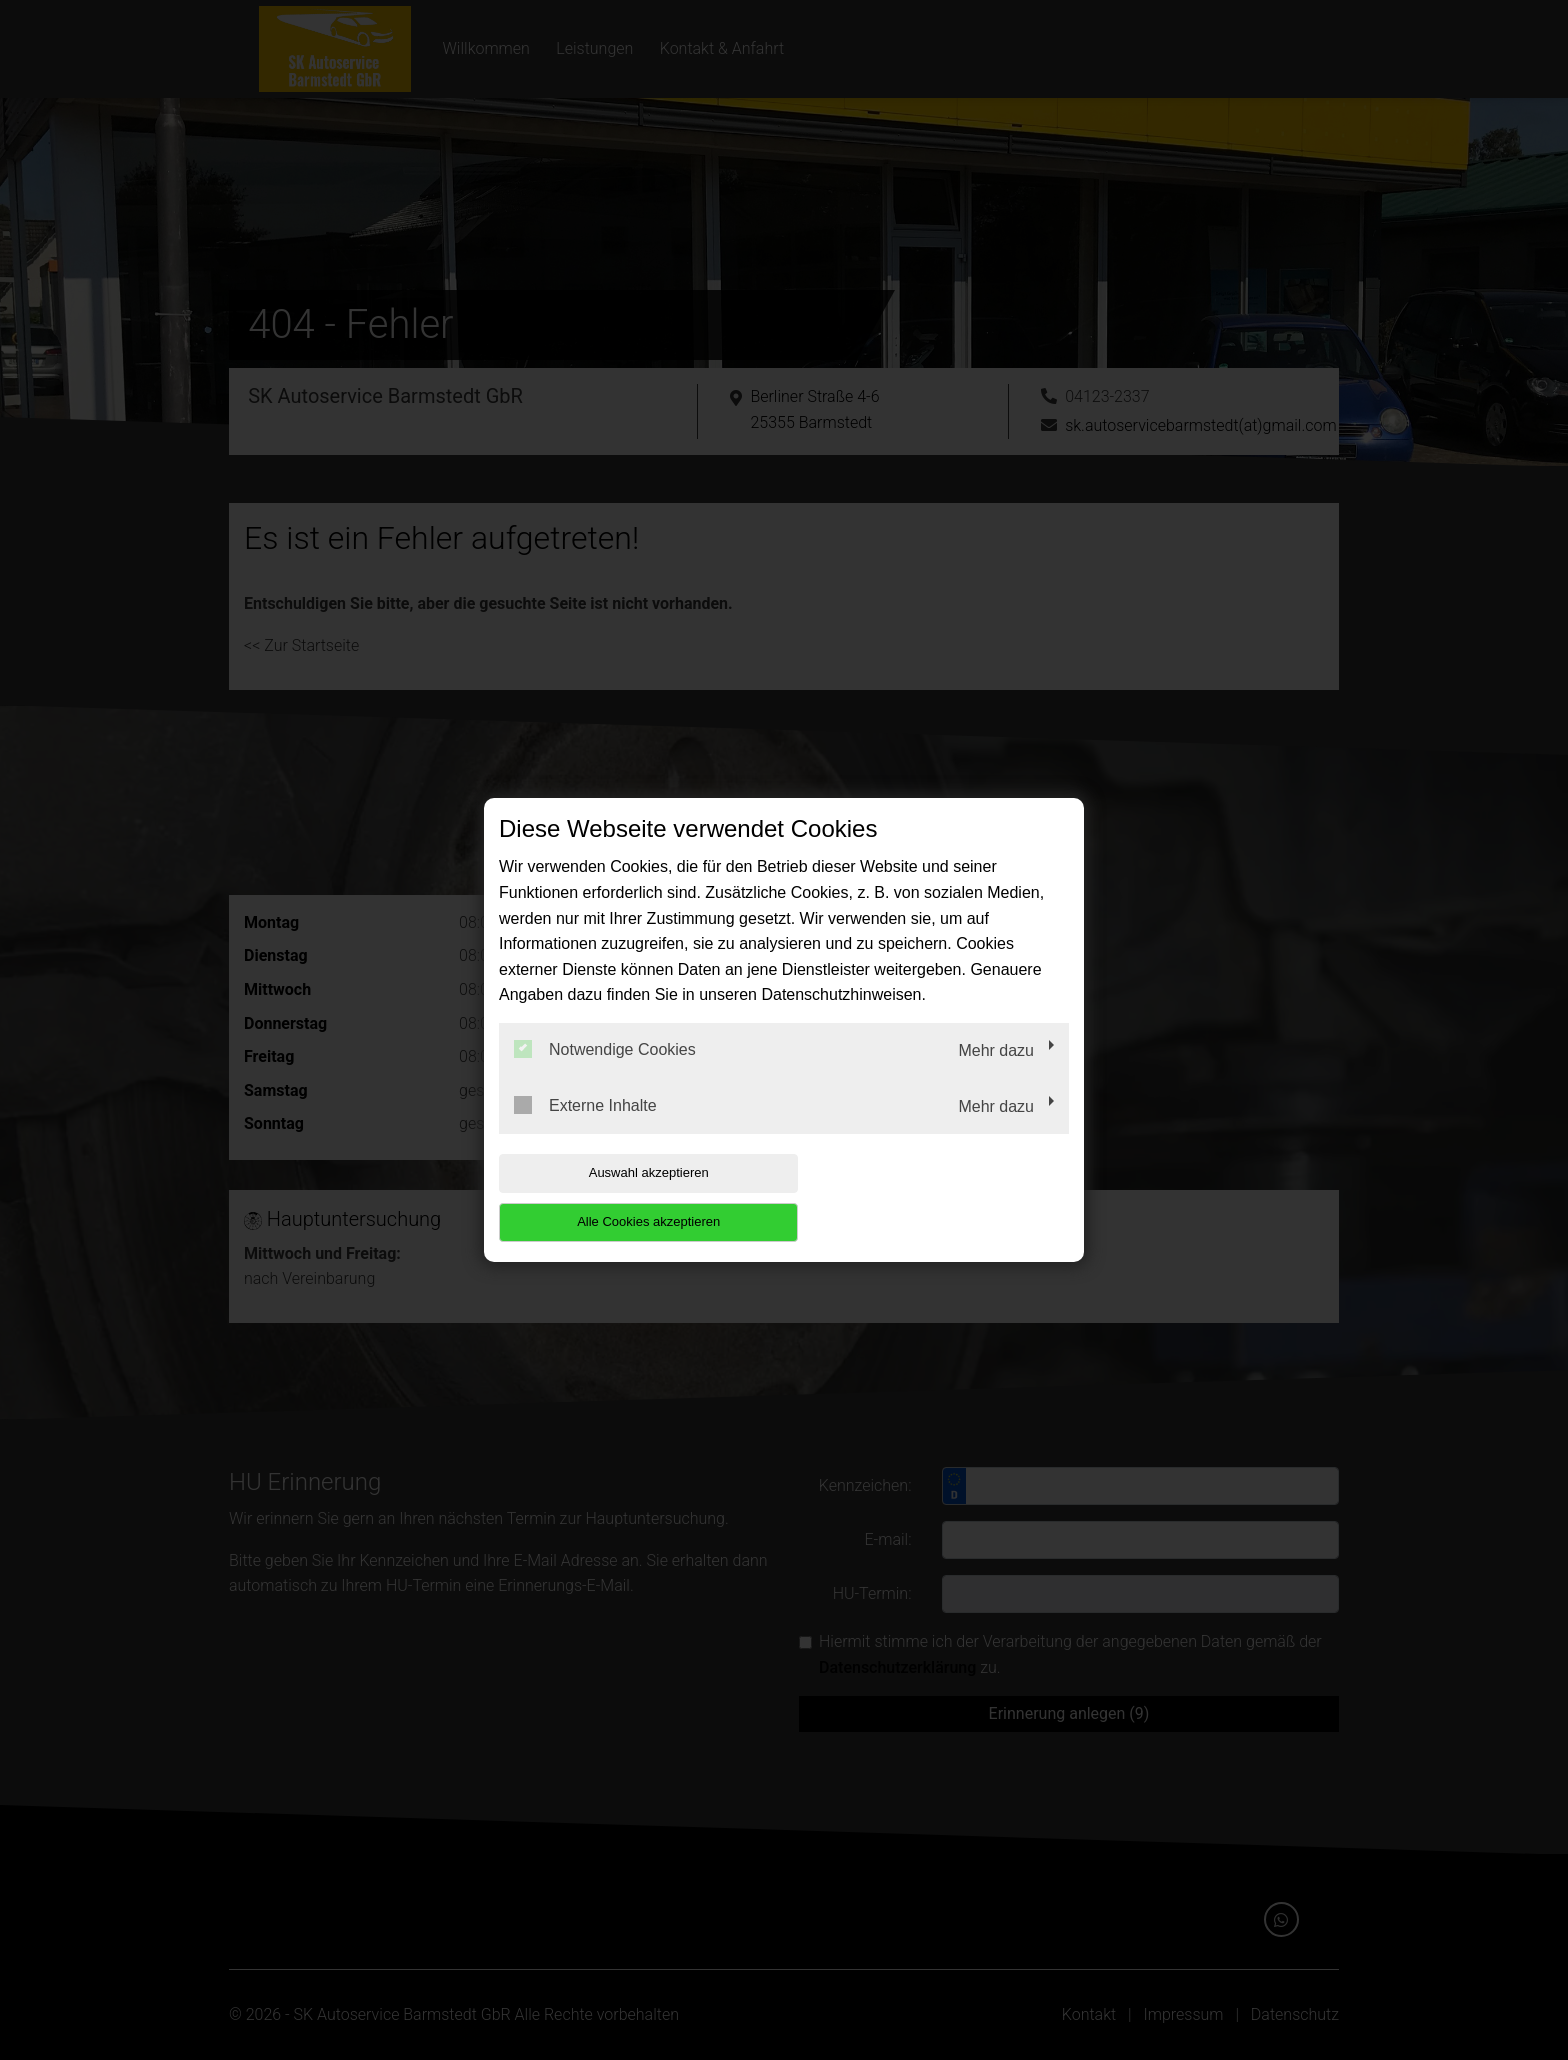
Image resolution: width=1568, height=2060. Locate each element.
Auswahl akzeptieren (627, 1197)
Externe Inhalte (585, 1129)
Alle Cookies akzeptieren (940, 1197)
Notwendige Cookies (605, 1074)
